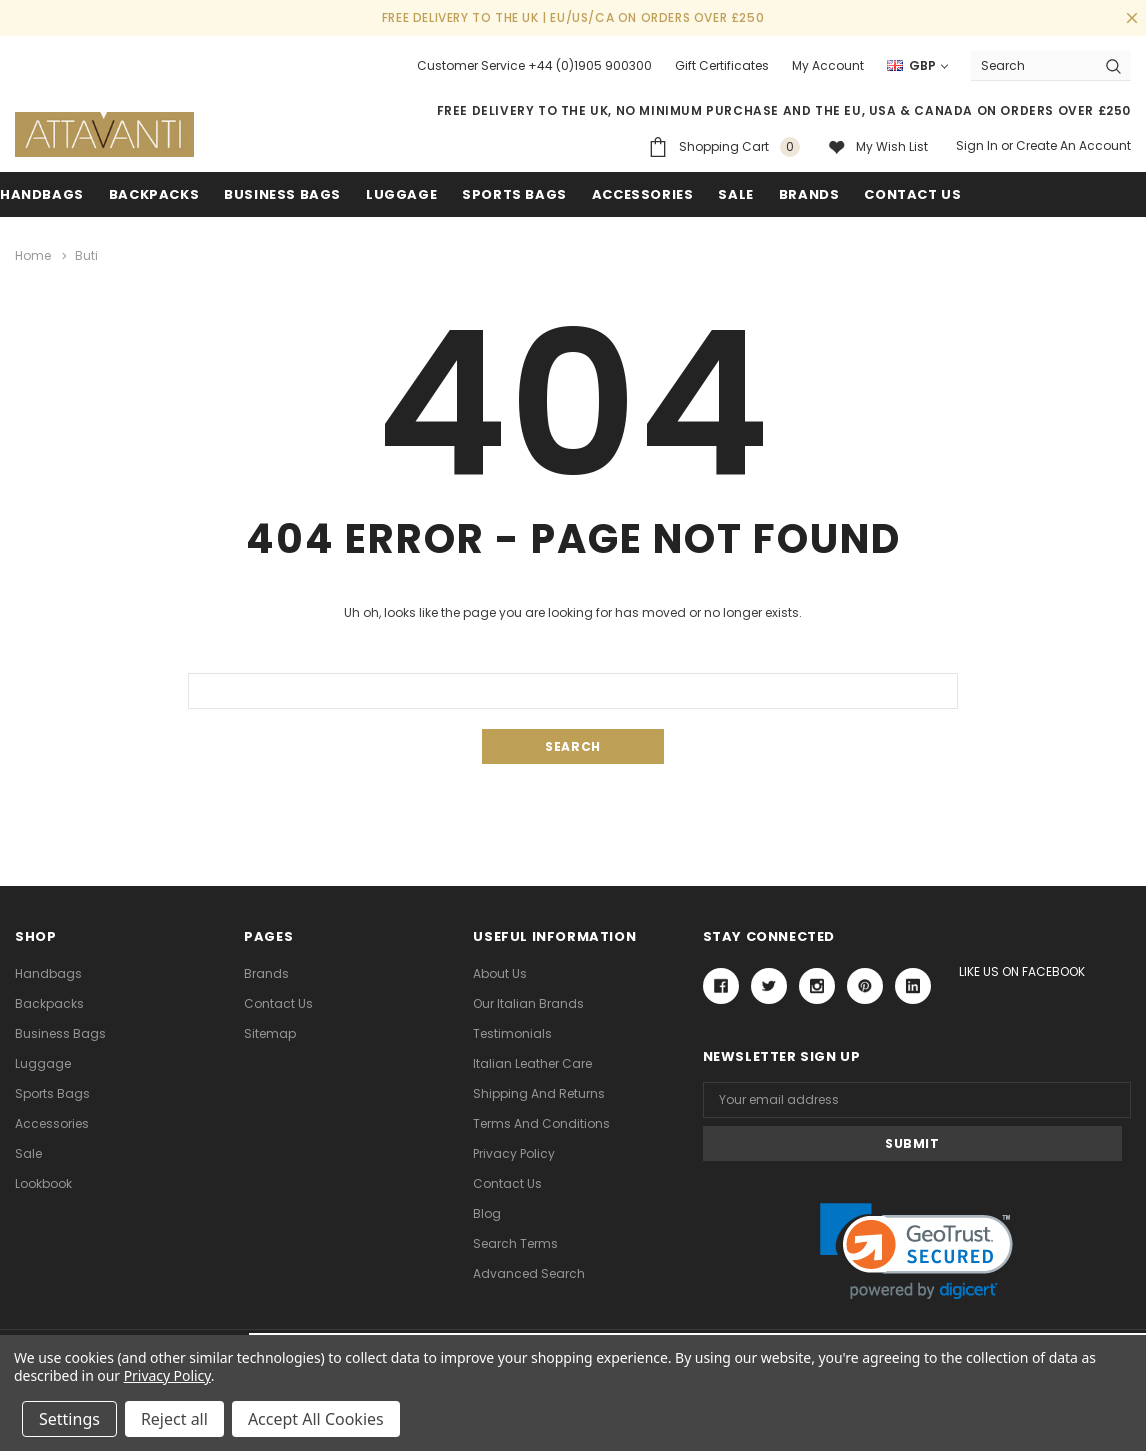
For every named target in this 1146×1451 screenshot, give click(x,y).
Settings (69, 1419)
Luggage (401, 194)
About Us (500, 972)
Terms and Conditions (541, 1122)
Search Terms (515, 1242)
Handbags (42, 194)
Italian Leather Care (532, 1062)
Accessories (643, 194)
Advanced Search (529, 1272)
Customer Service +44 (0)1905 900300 (534, 65)
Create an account (1073, 145)
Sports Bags (514, 194)
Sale (28, 1152)
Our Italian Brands (528, 1002)
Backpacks (49, 1002)
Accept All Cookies (316, 1419)
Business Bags (282, 194)
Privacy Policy (514, 1152)
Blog (487, 1212)
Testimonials (512, 1032)
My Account (828, 65)
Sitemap (270, 1032)
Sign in (977, 145)
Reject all (174, 1419)
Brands (809, 194)
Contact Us (278, 1002)
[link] (916, 1207)
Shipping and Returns (539, 1092)
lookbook (43, 1182)
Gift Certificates (722, 65)
